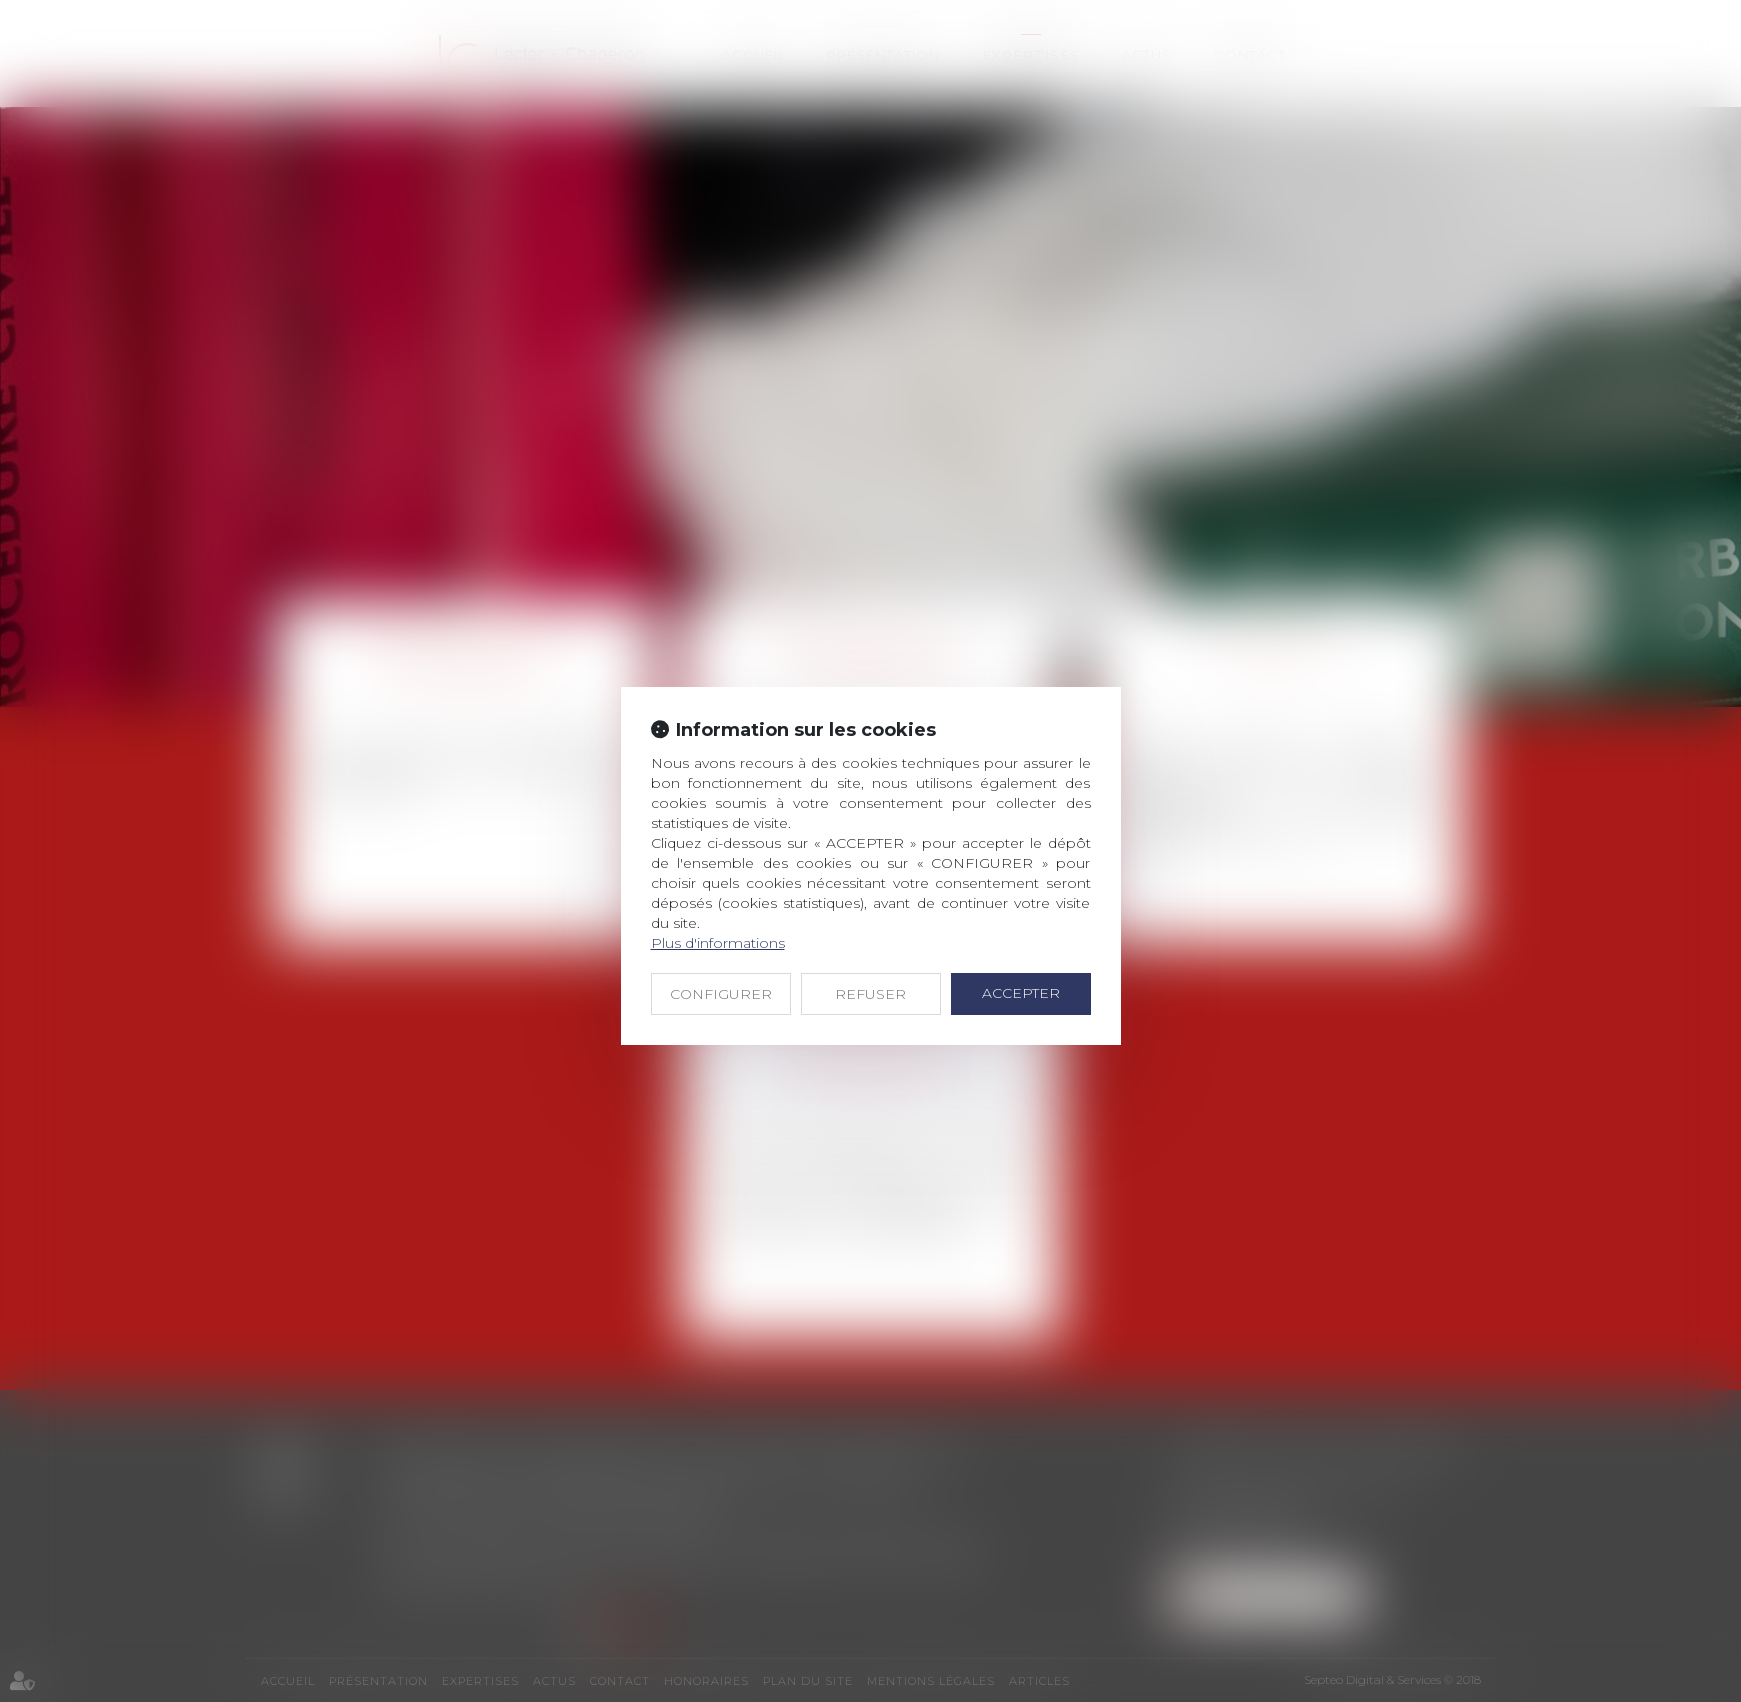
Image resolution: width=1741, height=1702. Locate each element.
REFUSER (870, 994)
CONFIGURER (721, 994)
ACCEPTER (1021, 993)
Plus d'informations (718, 943)
